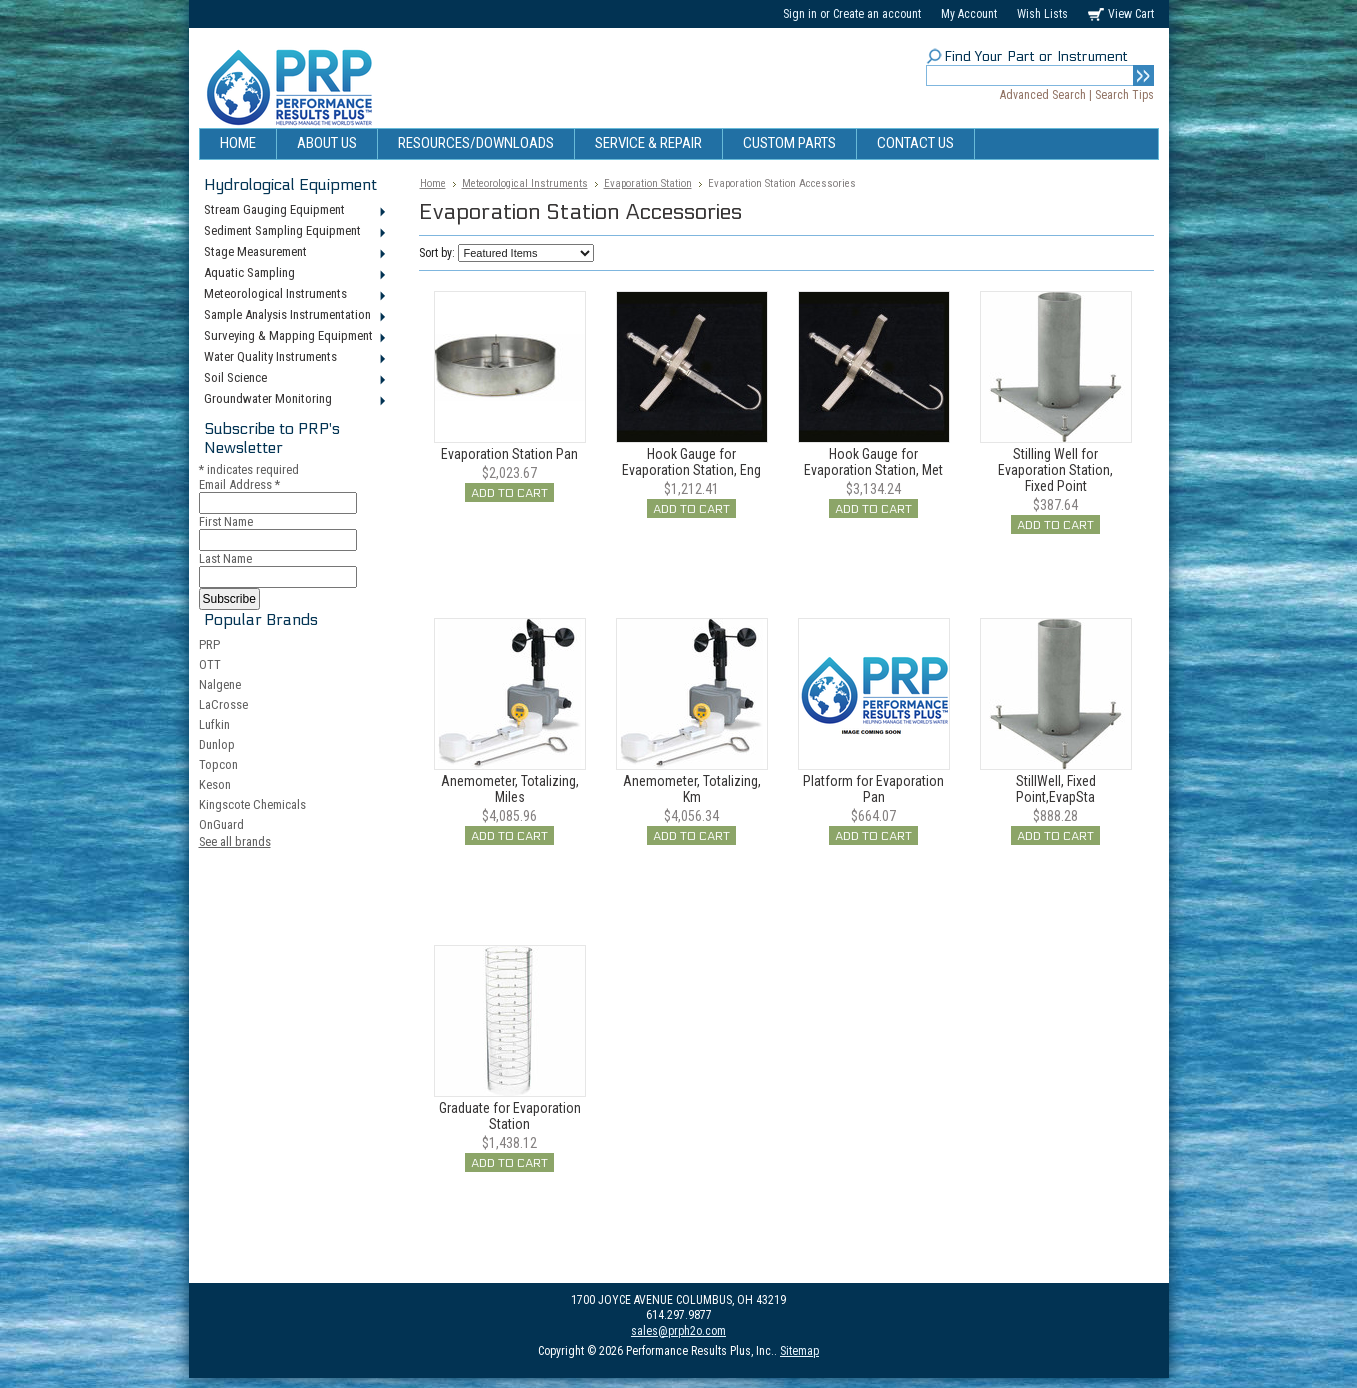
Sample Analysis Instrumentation (293, 316)
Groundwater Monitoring (293, 400)
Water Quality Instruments (293, 358)
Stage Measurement (293, 253)
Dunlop (217, 744)
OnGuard (221, 824)
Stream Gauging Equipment (293, 211)
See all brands (235, 841)
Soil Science (293, 379)
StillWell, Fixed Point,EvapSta (1056, 789)
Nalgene (220, 684)
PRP (209, 644)
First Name (226, 521)
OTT (210, 664)
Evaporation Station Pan (509, 454)
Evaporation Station (648, 183)
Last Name (225, 558)
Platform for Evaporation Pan (873, 789)
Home (433, 183)
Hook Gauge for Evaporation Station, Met (873, 462)
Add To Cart (509, 493)
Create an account (877, 14)
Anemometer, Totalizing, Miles (510, 789)
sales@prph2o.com (678, 1331)
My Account (969, 14)
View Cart (1131, 14)
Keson (215, 784)
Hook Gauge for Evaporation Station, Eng (691, 462)
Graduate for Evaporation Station (510, 1116)
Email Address (239, 484)
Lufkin (214, 724)
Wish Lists (1042, 14)
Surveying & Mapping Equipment (293, 337)
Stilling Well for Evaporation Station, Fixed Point (1055, 470)
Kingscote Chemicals (252, 804)
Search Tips (1124, 95)
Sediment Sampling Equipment (293, 232)
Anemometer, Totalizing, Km (692, 789)
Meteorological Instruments (293, 295)
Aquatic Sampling (293, 274)
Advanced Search (1043, 95)
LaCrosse (223, 704)
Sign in (800, 14)
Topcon (218, 764)
